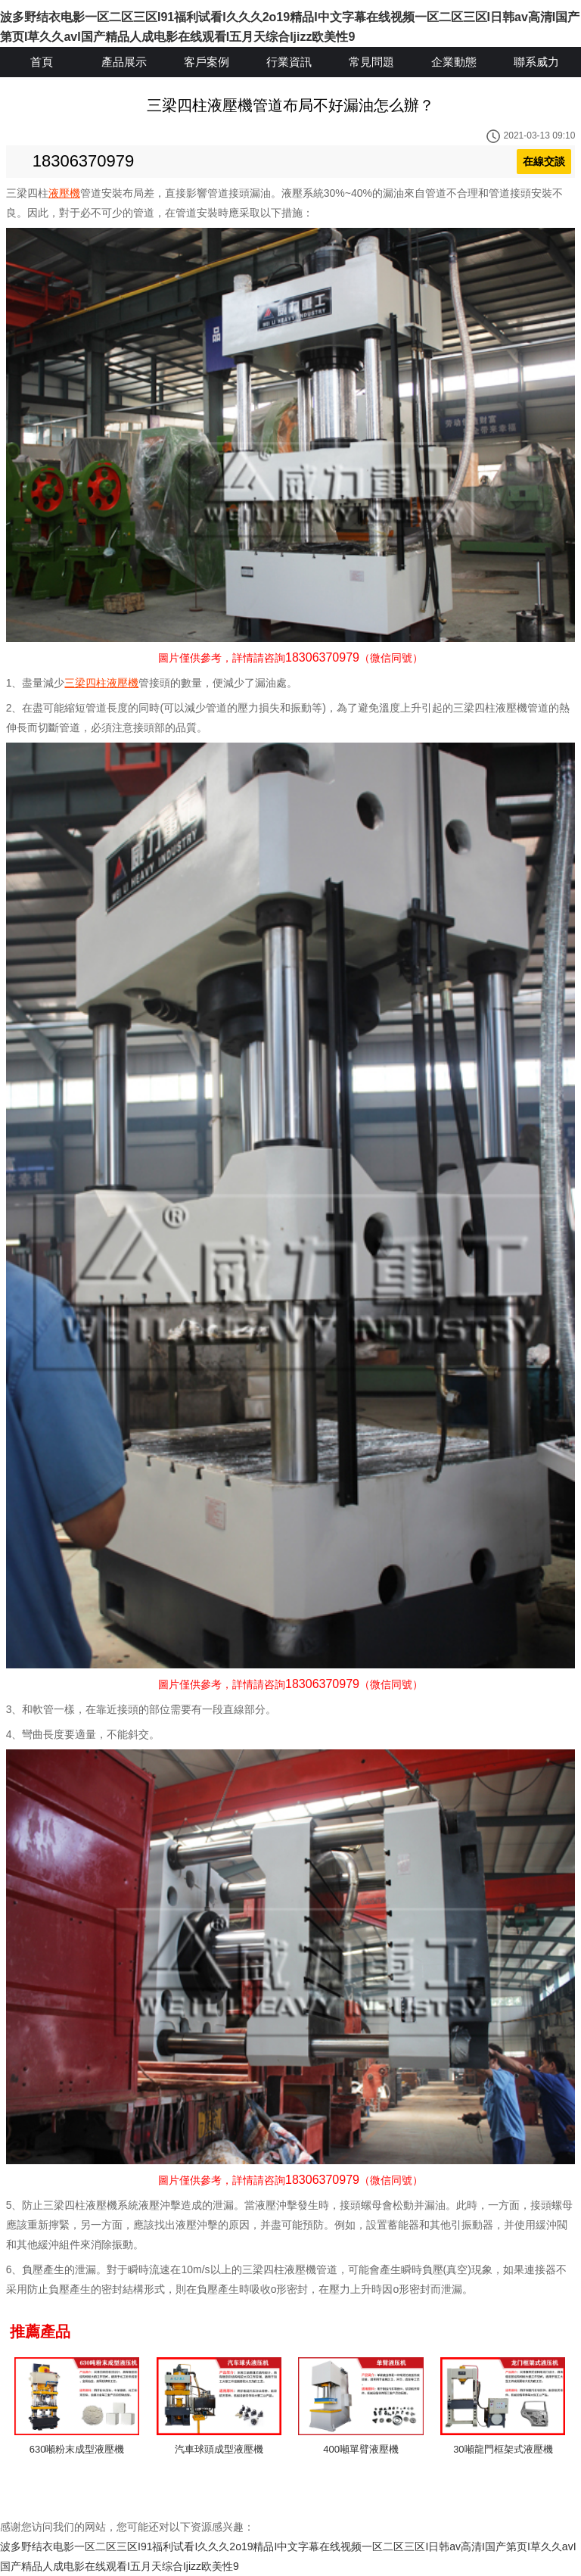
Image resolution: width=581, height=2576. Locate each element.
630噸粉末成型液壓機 (77, 2449)
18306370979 (84, 160)
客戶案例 (206, 61)
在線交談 (544, 161)
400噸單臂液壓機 (361, 2449)
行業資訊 (289, 61)
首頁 (41, 61)
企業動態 (454, 61)
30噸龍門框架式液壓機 (502, 2449)
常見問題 (371, 61)
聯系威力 (536, 61)
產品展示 (124, 61)
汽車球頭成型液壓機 (219, 2449)
